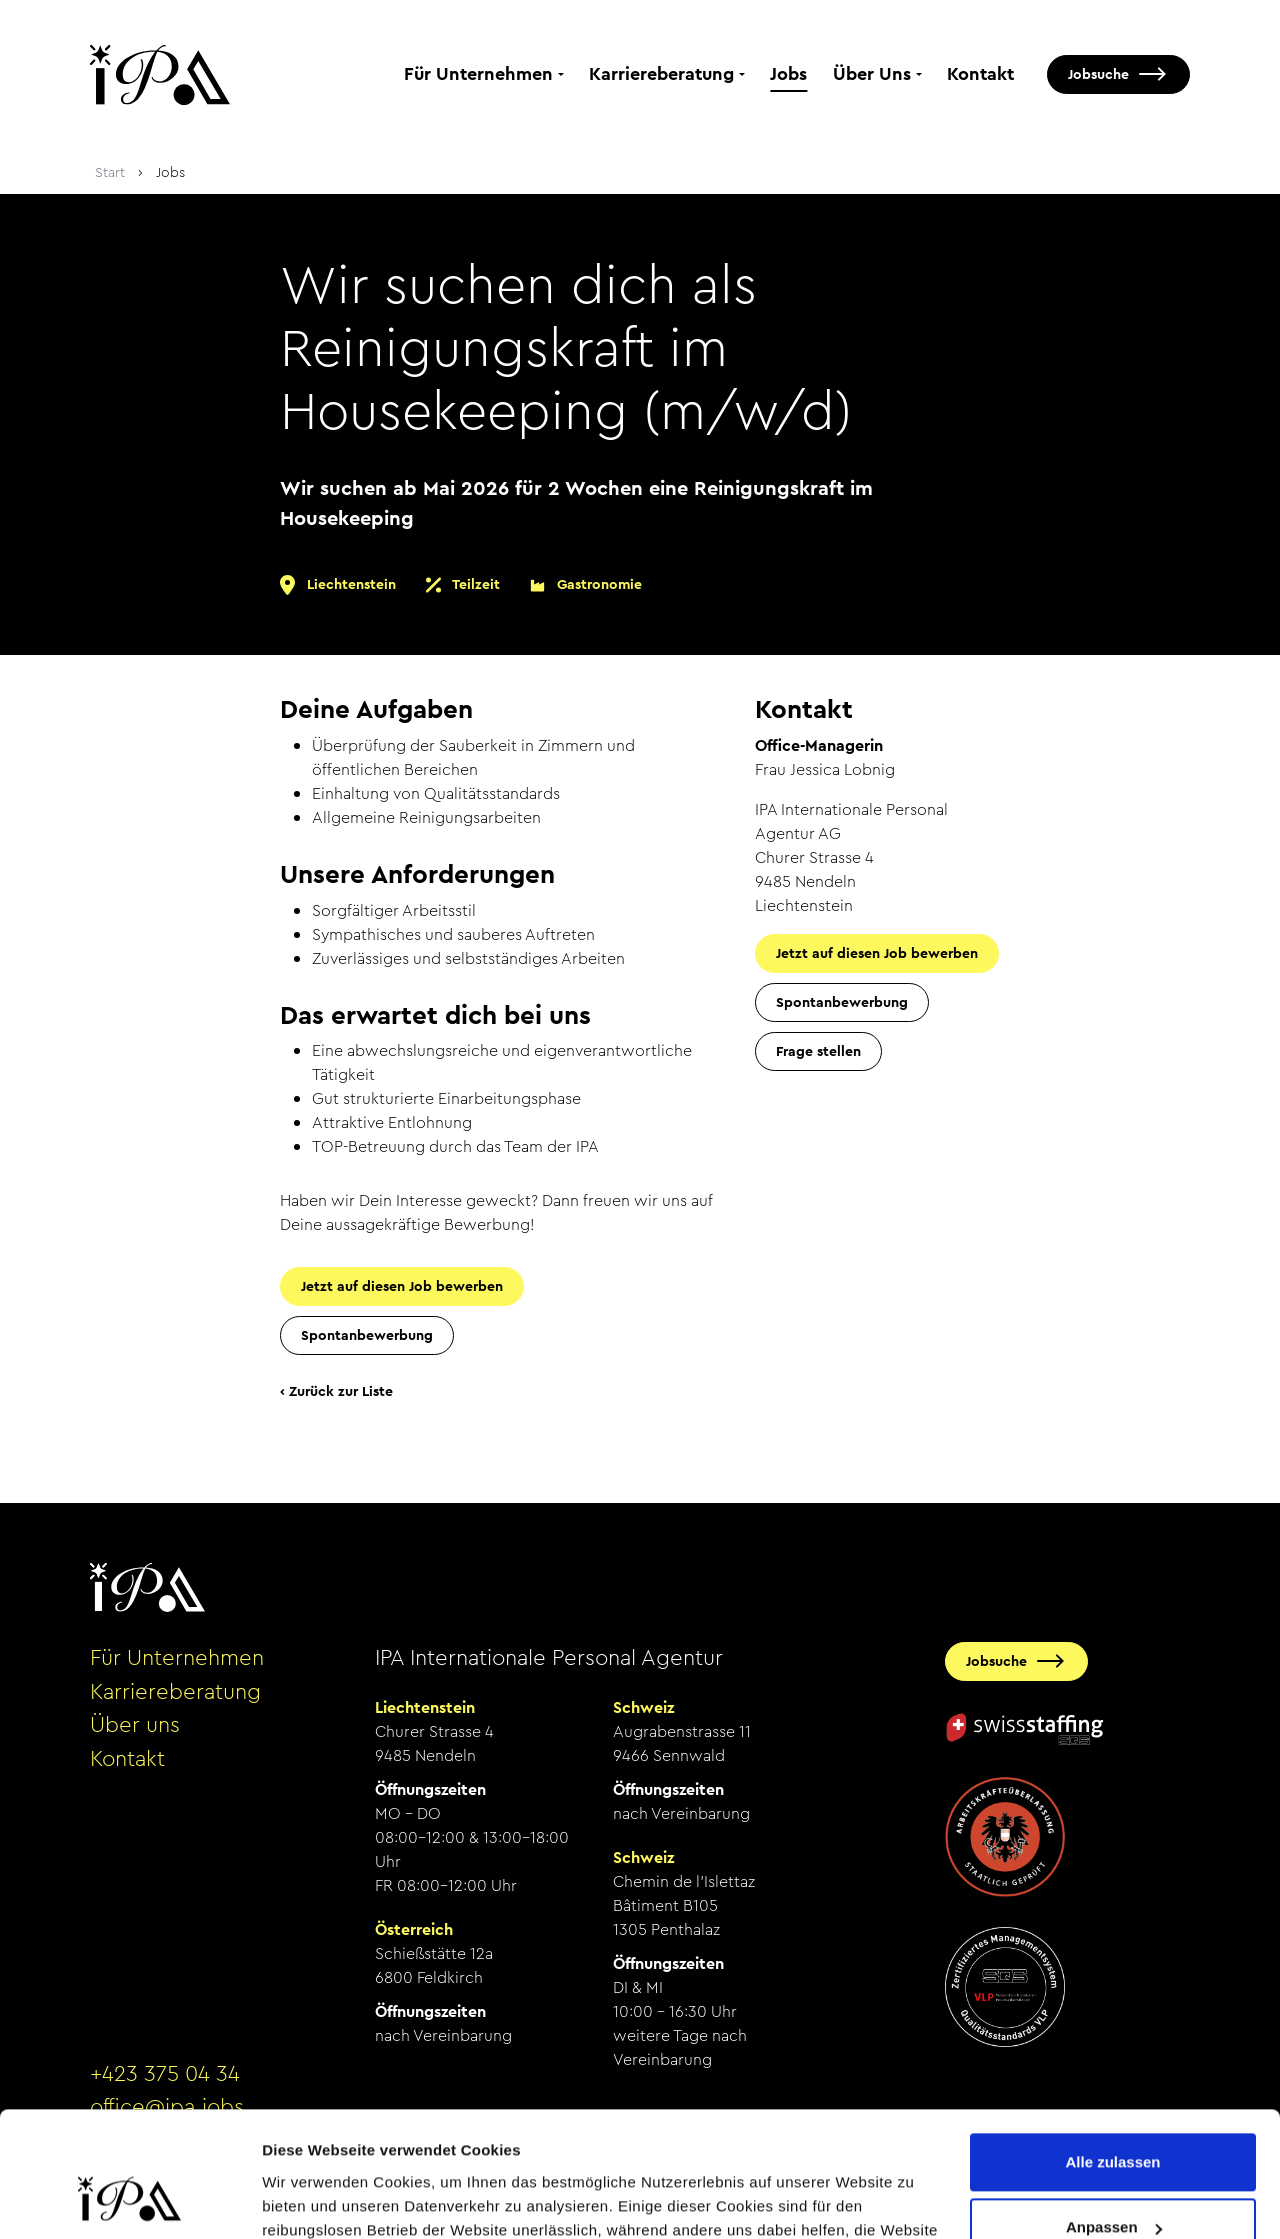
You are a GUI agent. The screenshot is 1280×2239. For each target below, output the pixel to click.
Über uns (135, 1725)
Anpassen (1114, 2117)
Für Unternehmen (478, 74)
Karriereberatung (661, 74)
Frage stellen (818, 1051)
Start (110, 172)
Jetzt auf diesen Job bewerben (402, 1286)
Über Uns (872, 74)
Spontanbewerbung (367, 1335)
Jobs (788, 74)
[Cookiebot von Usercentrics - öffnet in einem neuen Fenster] (129, 2200)
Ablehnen (1113, 2183)
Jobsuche (1098, 74)
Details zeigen (312, 2199)
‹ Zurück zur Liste (336, 1391)
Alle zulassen (1112, 2052)
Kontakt (980, 74)
